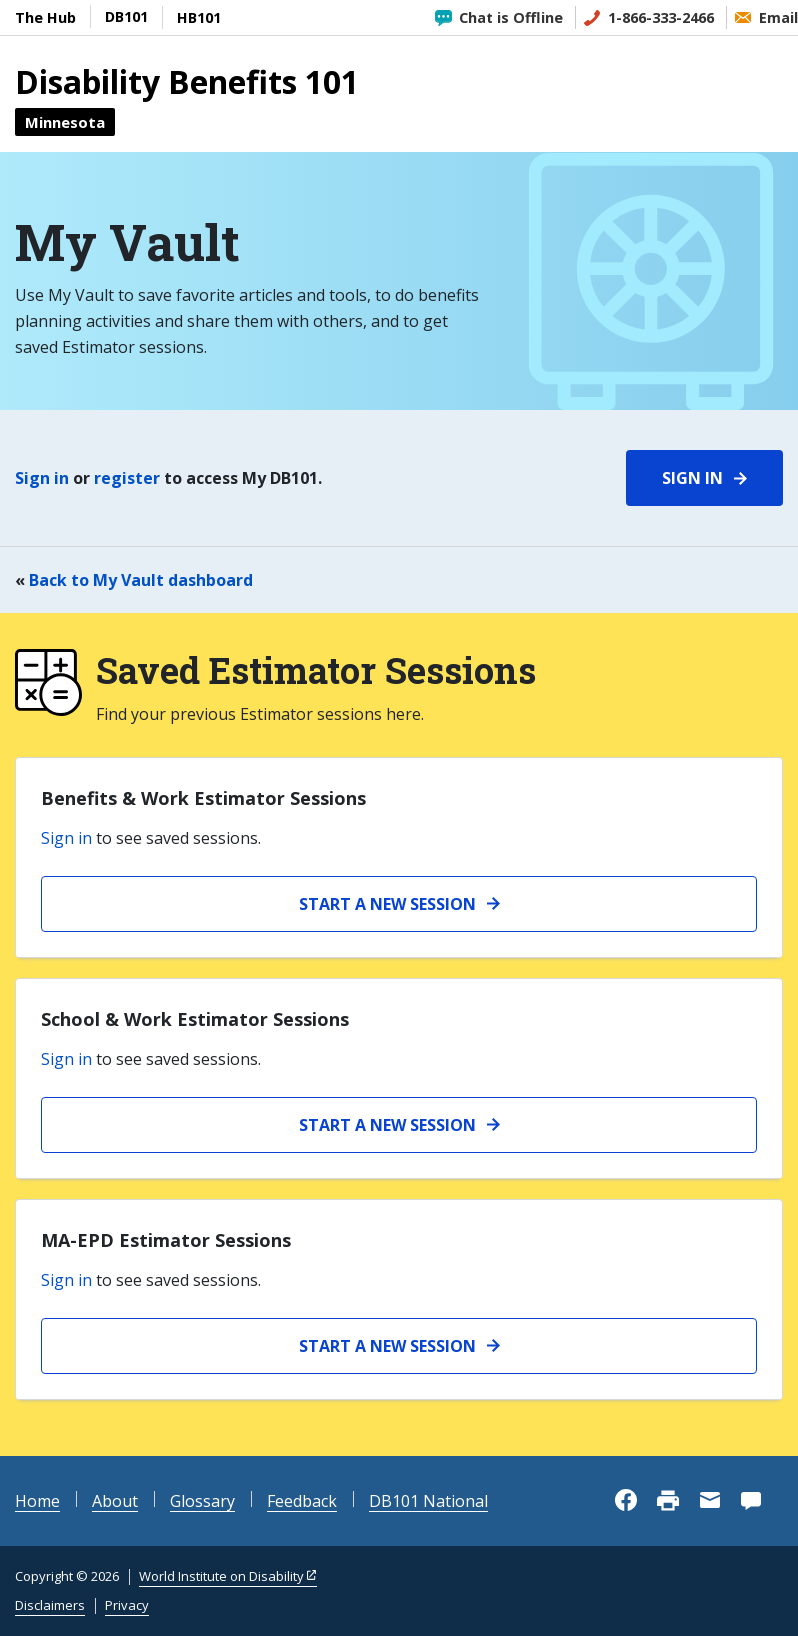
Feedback (302, 1501)
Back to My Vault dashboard (141, 580)
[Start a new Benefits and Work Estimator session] (399, 904)
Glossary (202, 1501)
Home (37, 1501)
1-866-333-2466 (661, 17)
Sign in (42, 478)
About (115, 1501)
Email (778, 17)
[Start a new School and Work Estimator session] (399, 1125)
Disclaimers (50, 1605)
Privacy (127, 1605)
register (127, 478)
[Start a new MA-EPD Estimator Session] (399, 1346)
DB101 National (428, 1501)
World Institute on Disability (221, 1576)
